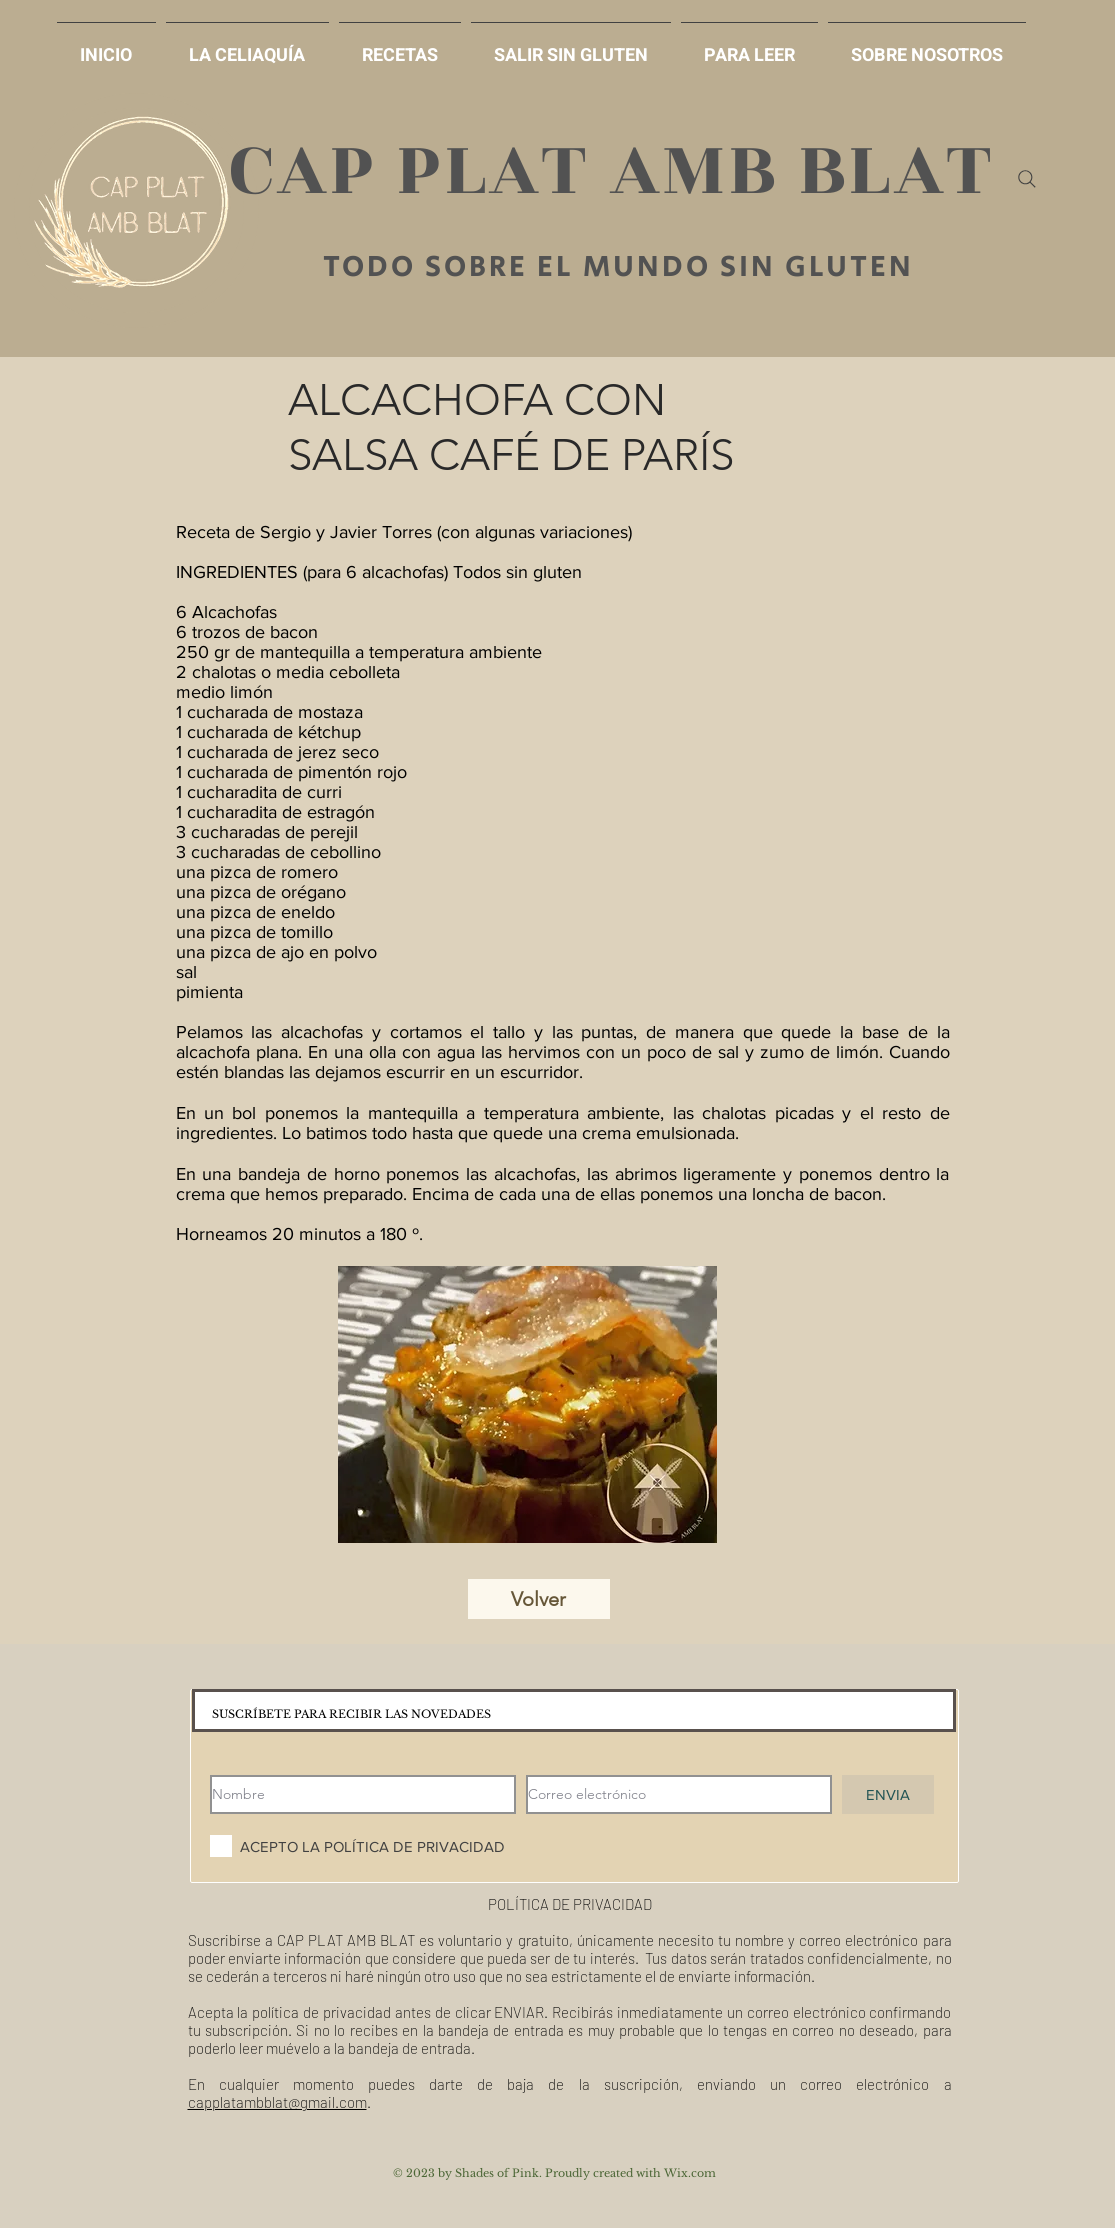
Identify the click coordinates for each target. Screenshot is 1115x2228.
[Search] (1027, 179)
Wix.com (690, 2173)
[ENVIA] (888, 1794)
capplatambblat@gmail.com (277, 2102)
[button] (571, 46)
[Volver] (539, 1599)
